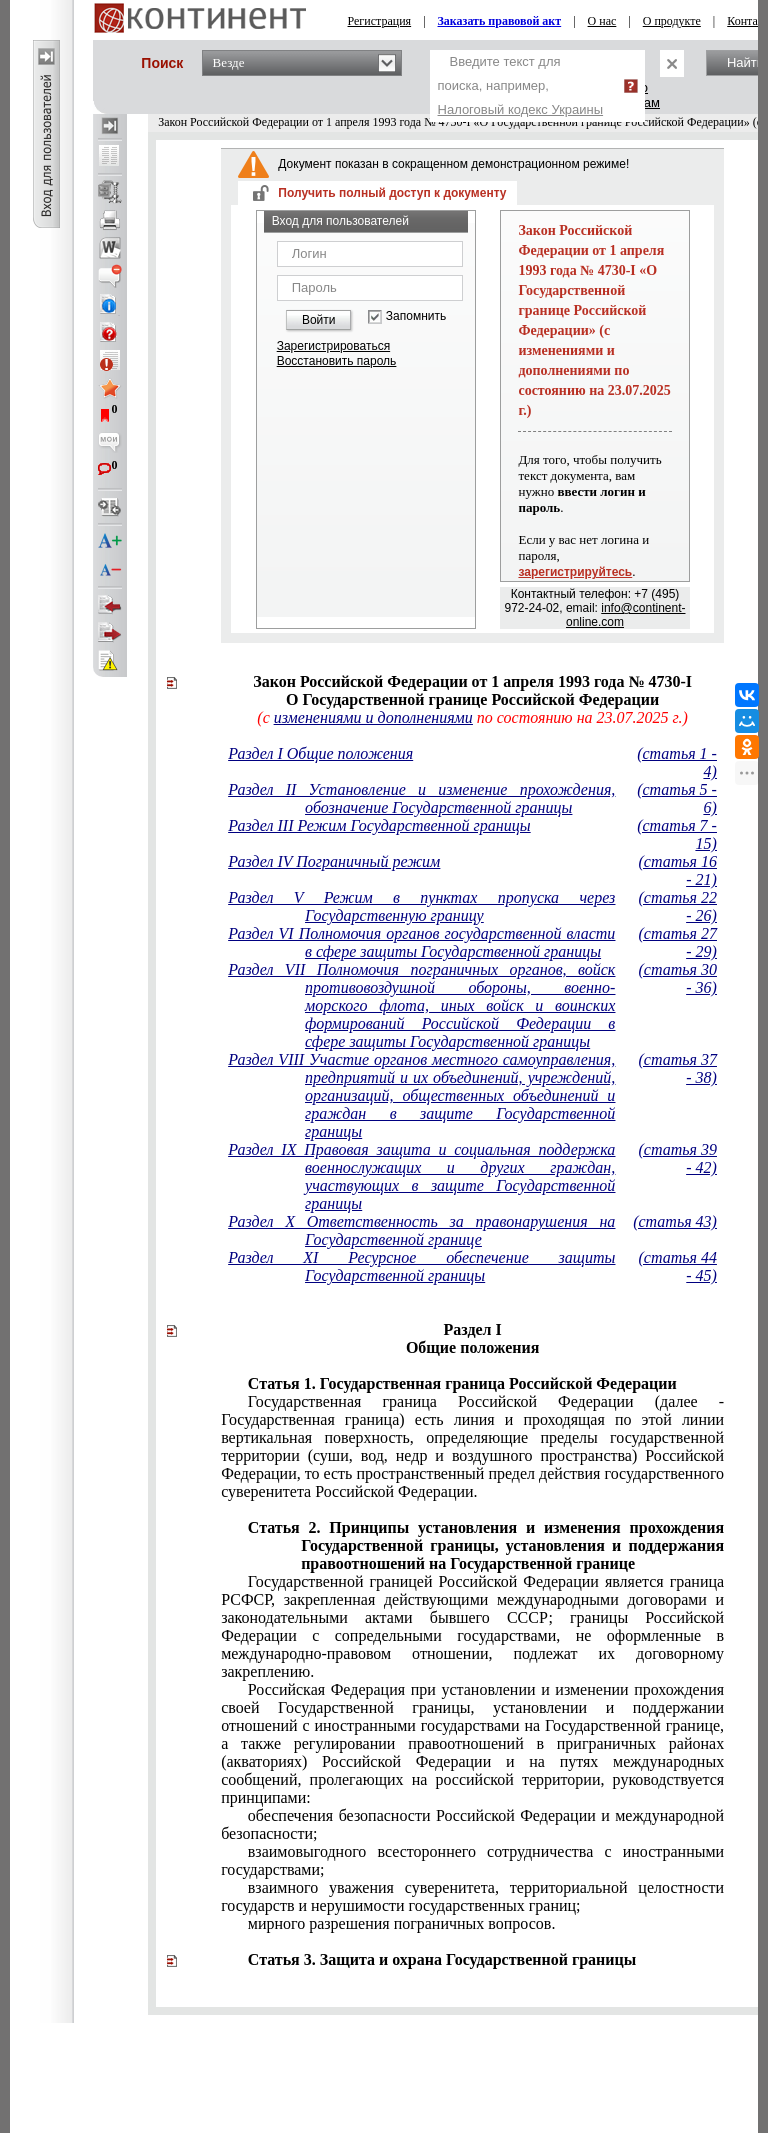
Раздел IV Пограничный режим (334, 861)
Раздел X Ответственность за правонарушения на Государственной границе (421, 1230)
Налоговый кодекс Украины (521, 109)
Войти (319, 320)
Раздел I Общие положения (320, 753)
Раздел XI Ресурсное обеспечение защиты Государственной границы (421, 1266)
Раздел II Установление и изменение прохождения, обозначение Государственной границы (421, 798)
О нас (602, 21)
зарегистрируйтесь (575, 572)
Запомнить (416, 316)
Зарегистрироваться (333, 346)
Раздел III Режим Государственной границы (379, 825)
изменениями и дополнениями (373, 717)
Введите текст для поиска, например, (521, 85)
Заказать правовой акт (500, 21)
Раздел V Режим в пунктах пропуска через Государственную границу (421, 906)
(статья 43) (675, 1221)
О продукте (672, 21)
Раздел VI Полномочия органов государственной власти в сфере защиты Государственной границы (421, 942)
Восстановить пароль (337, 361)
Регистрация (380, 21)
